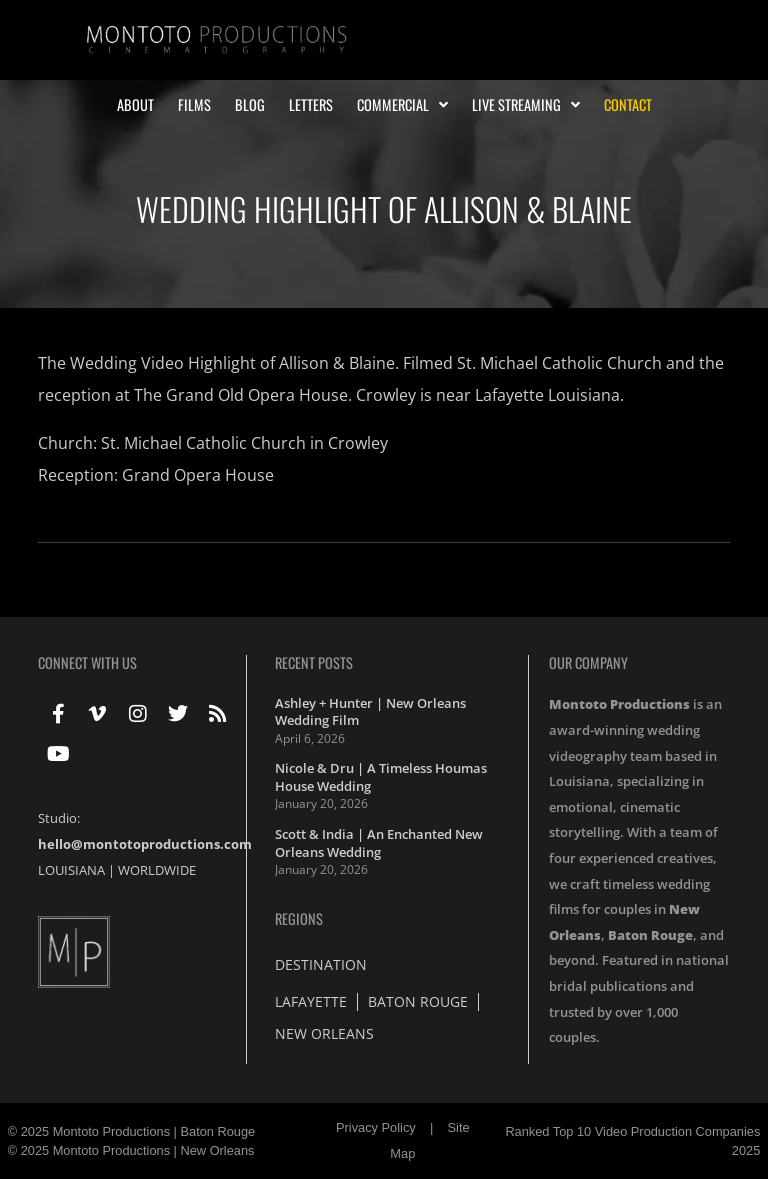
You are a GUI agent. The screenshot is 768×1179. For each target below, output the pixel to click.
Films (194, 105)
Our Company (588, 662)
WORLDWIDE (157, 870)
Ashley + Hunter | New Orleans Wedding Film (370, 712)
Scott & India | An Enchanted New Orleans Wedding (379, 843)
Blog (250, 105)
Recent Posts (314, 662)
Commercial (402, 105)
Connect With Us (87, 662)
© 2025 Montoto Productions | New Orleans (131, 1150)
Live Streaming (526, 105)
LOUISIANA (71, 870)
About (135, 105)
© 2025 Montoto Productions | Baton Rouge (132, 1131)
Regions (299, 918)
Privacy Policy (376, 1127)
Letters (311, 105)
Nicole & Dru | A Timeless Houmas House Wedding (381, 777)
